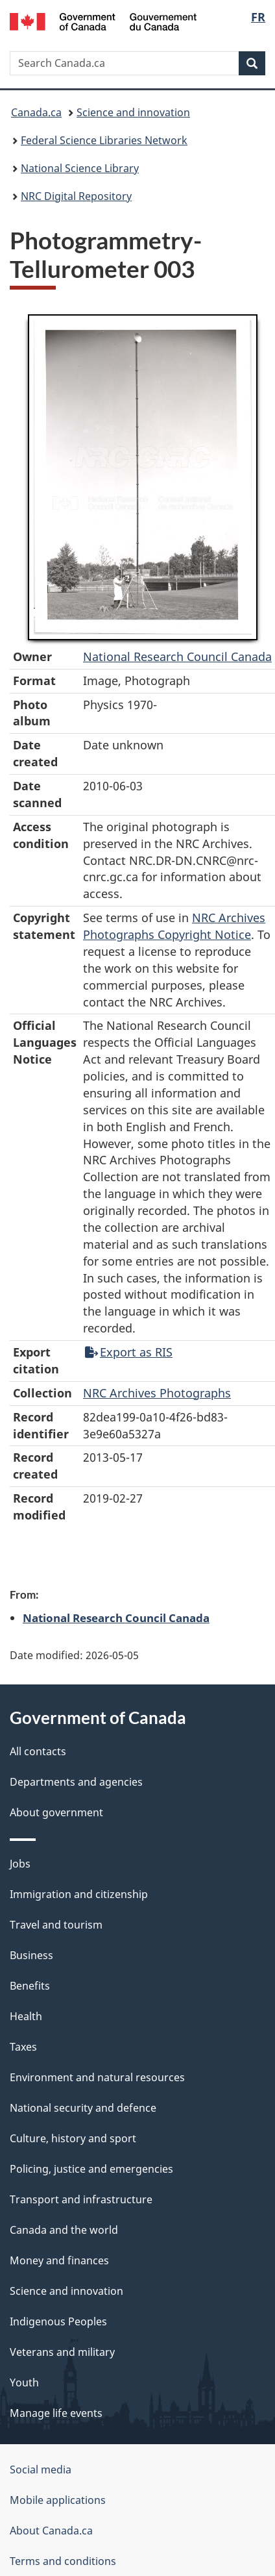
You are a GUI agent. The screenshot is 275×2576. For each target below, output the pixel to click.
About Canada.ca (51, 2530)
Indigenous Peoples (58, 2321)
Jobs (20, 1864)
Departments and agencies (76, 1782)
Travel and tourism (56, 1925)
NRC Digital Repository (76, 196)
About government (56, 1812)
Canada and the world (64, 2230)
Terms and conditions (63, 2561)
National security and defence (83, 2108)
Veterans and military (62, 2352)
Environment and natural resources (97, 2077)
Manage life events (56, 2413)
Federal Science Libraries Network (104, 140)
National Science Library (80, 168)
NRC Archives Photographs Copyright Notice (174, 926)
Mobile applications (58, 2500)
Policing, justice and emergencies (91, 2169)
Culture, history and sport (73, 2138)
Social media (40, 2469)
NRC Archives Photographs (157, 1393)
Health (26, 2016)
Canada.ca (36, 112)
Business (31, 1955)
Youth (24, 2382)
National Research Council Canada (177, 656)
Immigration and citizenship (79, 1894)
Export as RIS (129, 1352)
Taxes (23, 2047)
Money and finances (59, 2260)
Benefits (30, 1986)
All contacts (38, 1751)
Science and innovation (133, 112)
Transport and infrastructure (81, 2199)
